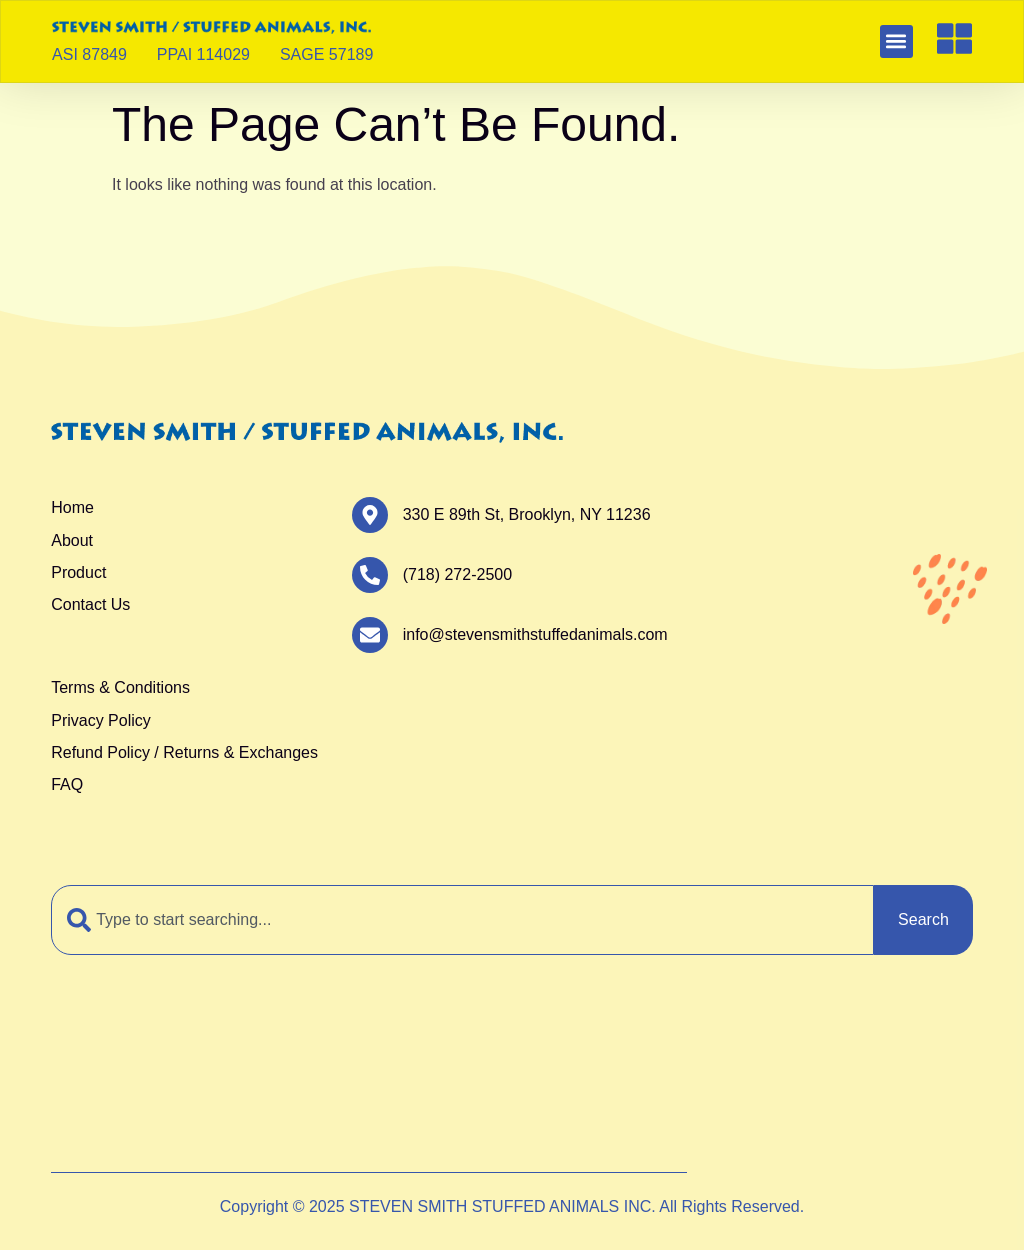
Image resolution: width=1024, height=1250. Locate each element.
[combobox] (462, 920)
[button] (896, 41)
